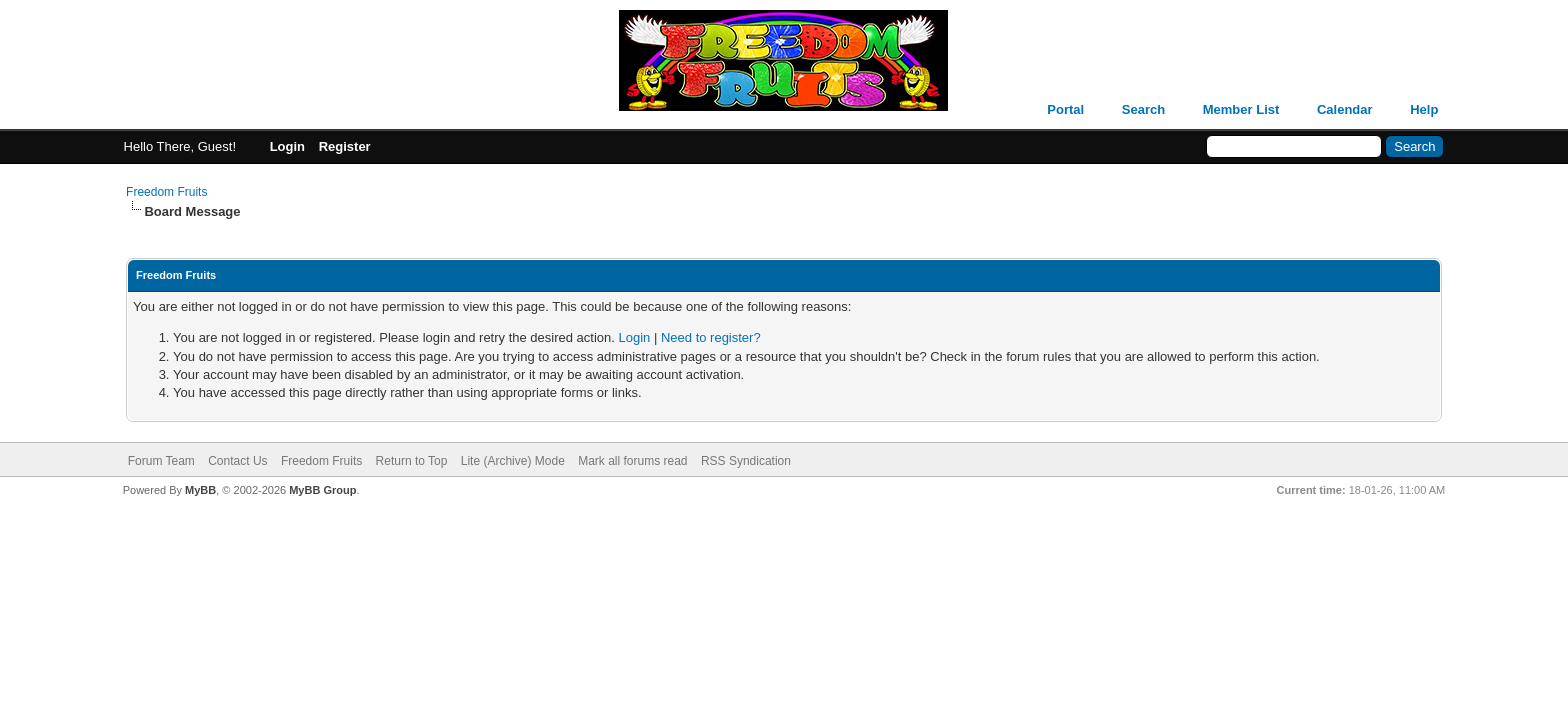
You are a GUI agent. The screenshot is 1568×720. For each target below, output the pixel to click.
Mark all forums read (632, 461)
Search (1143, 109)
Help (1424, 109)
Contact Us (237, 461)
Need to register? (711, 337)
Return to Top (412, 461)
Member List (1241, 109)
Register (345, 146)
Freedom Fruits (166, 192)
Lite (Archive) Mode (513, 461)
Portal (1065, 109)
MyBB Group (322, 490)
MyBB (200, 490)
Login (287, 146)
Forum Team (161, 461)
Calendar (1345, 109)
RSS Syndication (746, 461)
